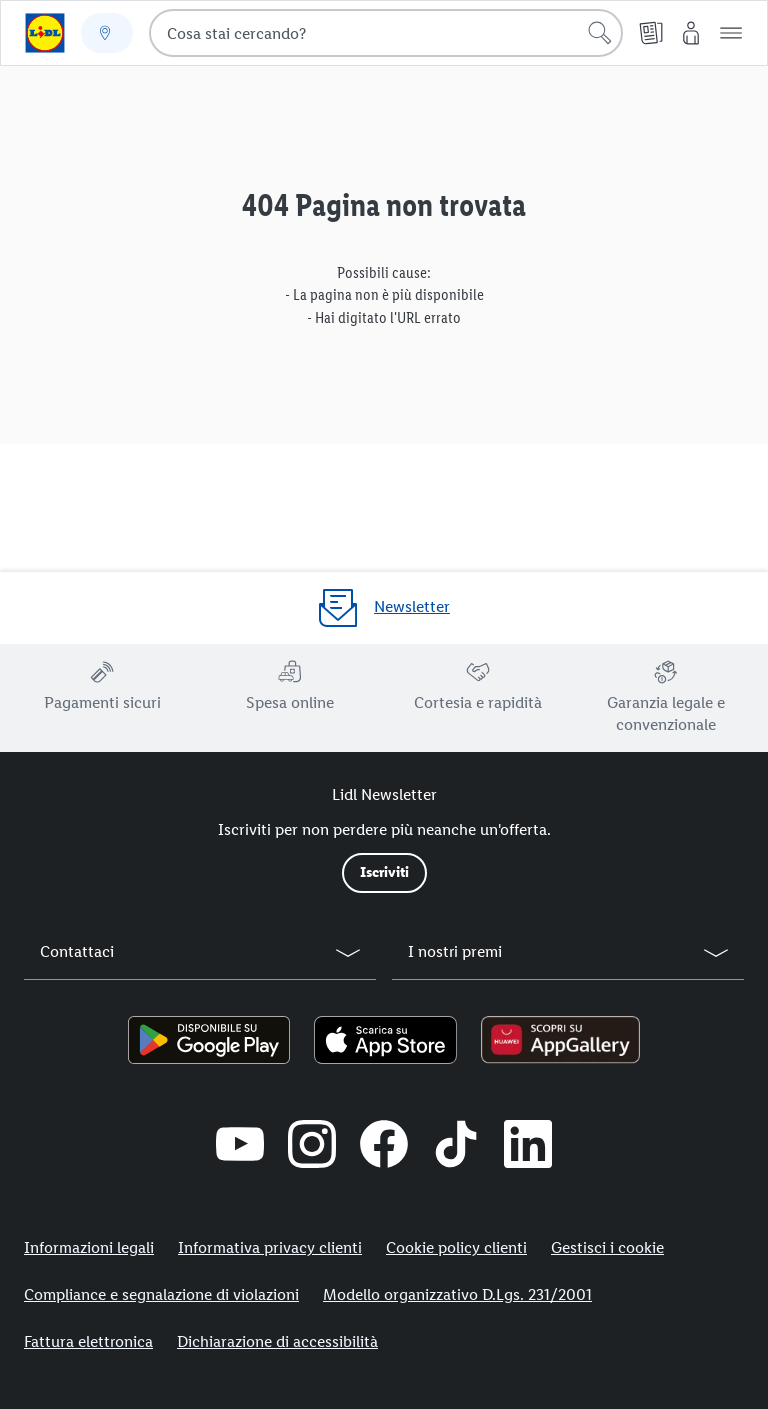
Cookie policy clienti (456, 1247)
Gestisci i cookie (607, 1247)
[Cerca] (600, 33)
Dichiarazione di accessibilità (277, 1341)
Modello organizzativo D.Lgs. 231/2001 (457, 1294)
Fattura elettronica (88, 1341)
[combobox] (386, 33)
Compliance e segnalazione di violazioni (161, 1294)
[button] (731, 33)
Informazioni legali (89, 1247)
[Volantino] (651, 33)
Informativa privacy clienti (270, 1247)
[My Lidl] (691, 33)
